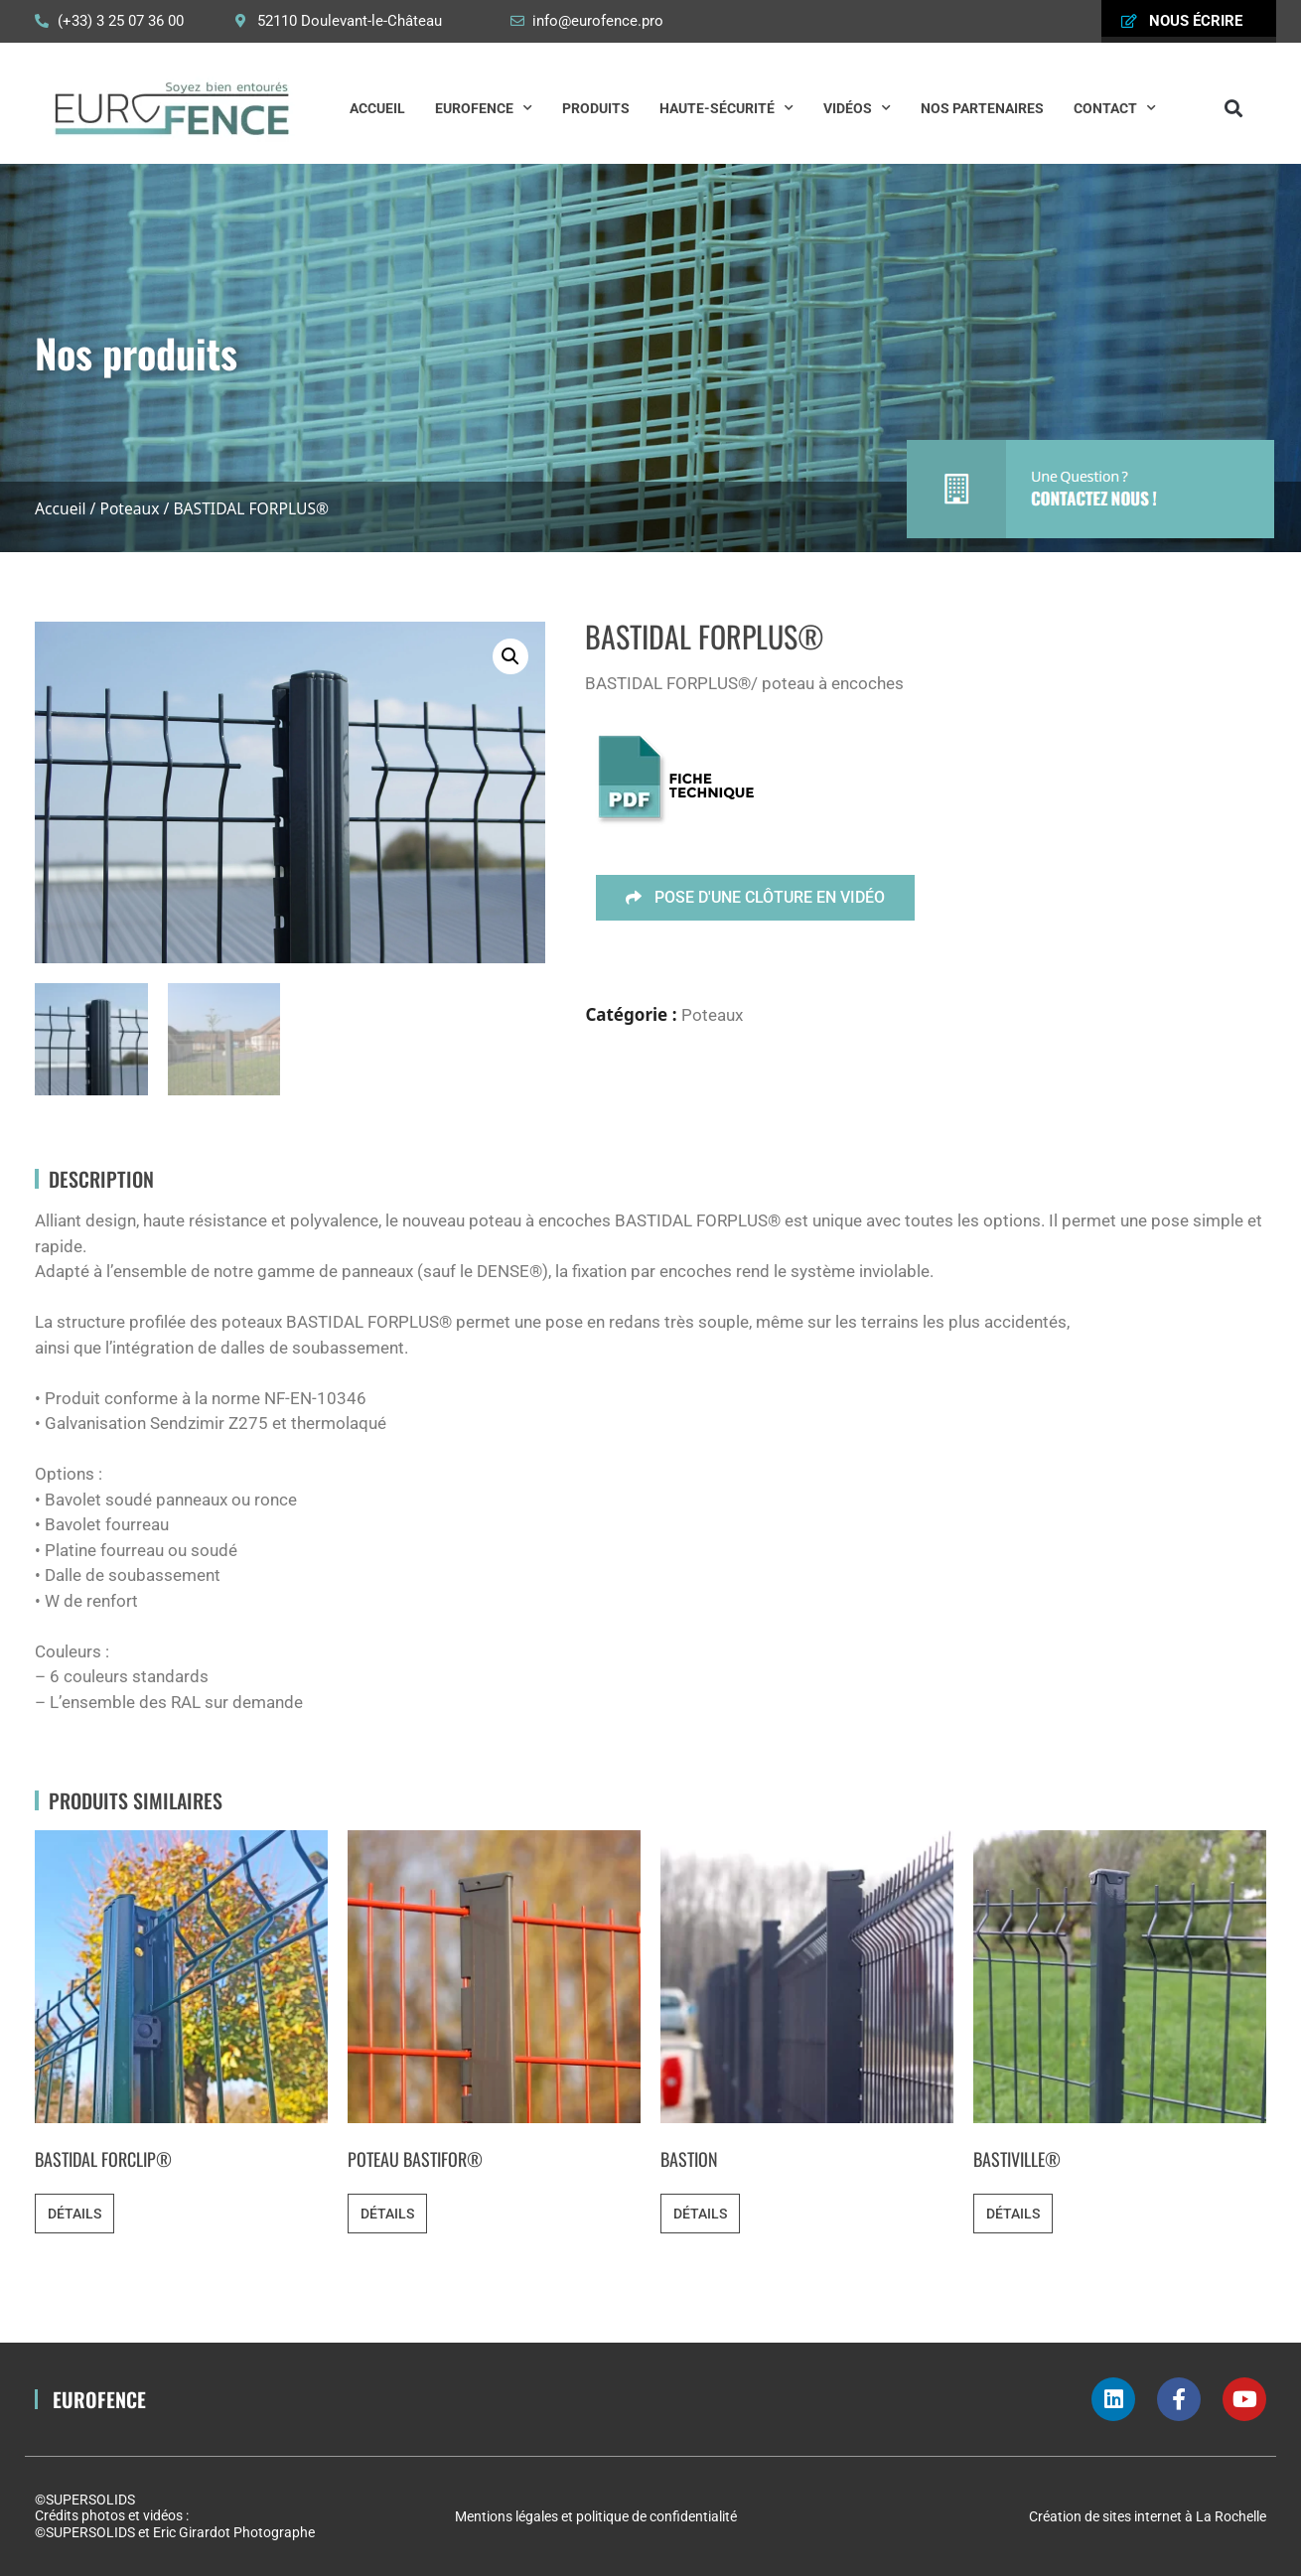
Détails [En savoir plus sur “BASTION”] (700, 2213)
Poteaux (129, 508)
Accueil (377, 108)
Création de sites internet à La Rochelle (1147, 2516)
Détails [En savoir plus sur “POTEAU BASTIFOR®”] (387, 2213)
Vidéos (857, 108)
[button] (1234, 107)
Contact (1115, 108)
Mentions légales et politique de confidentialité (596, 2516)
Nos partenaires (982, 108)
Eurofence (483, 108)
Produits (596, 108)
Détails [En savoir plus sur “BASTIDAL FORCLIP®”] (74, 2213)
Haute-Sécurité (726, 108)
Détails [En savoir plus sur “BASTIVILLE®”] (1013, 2213)
